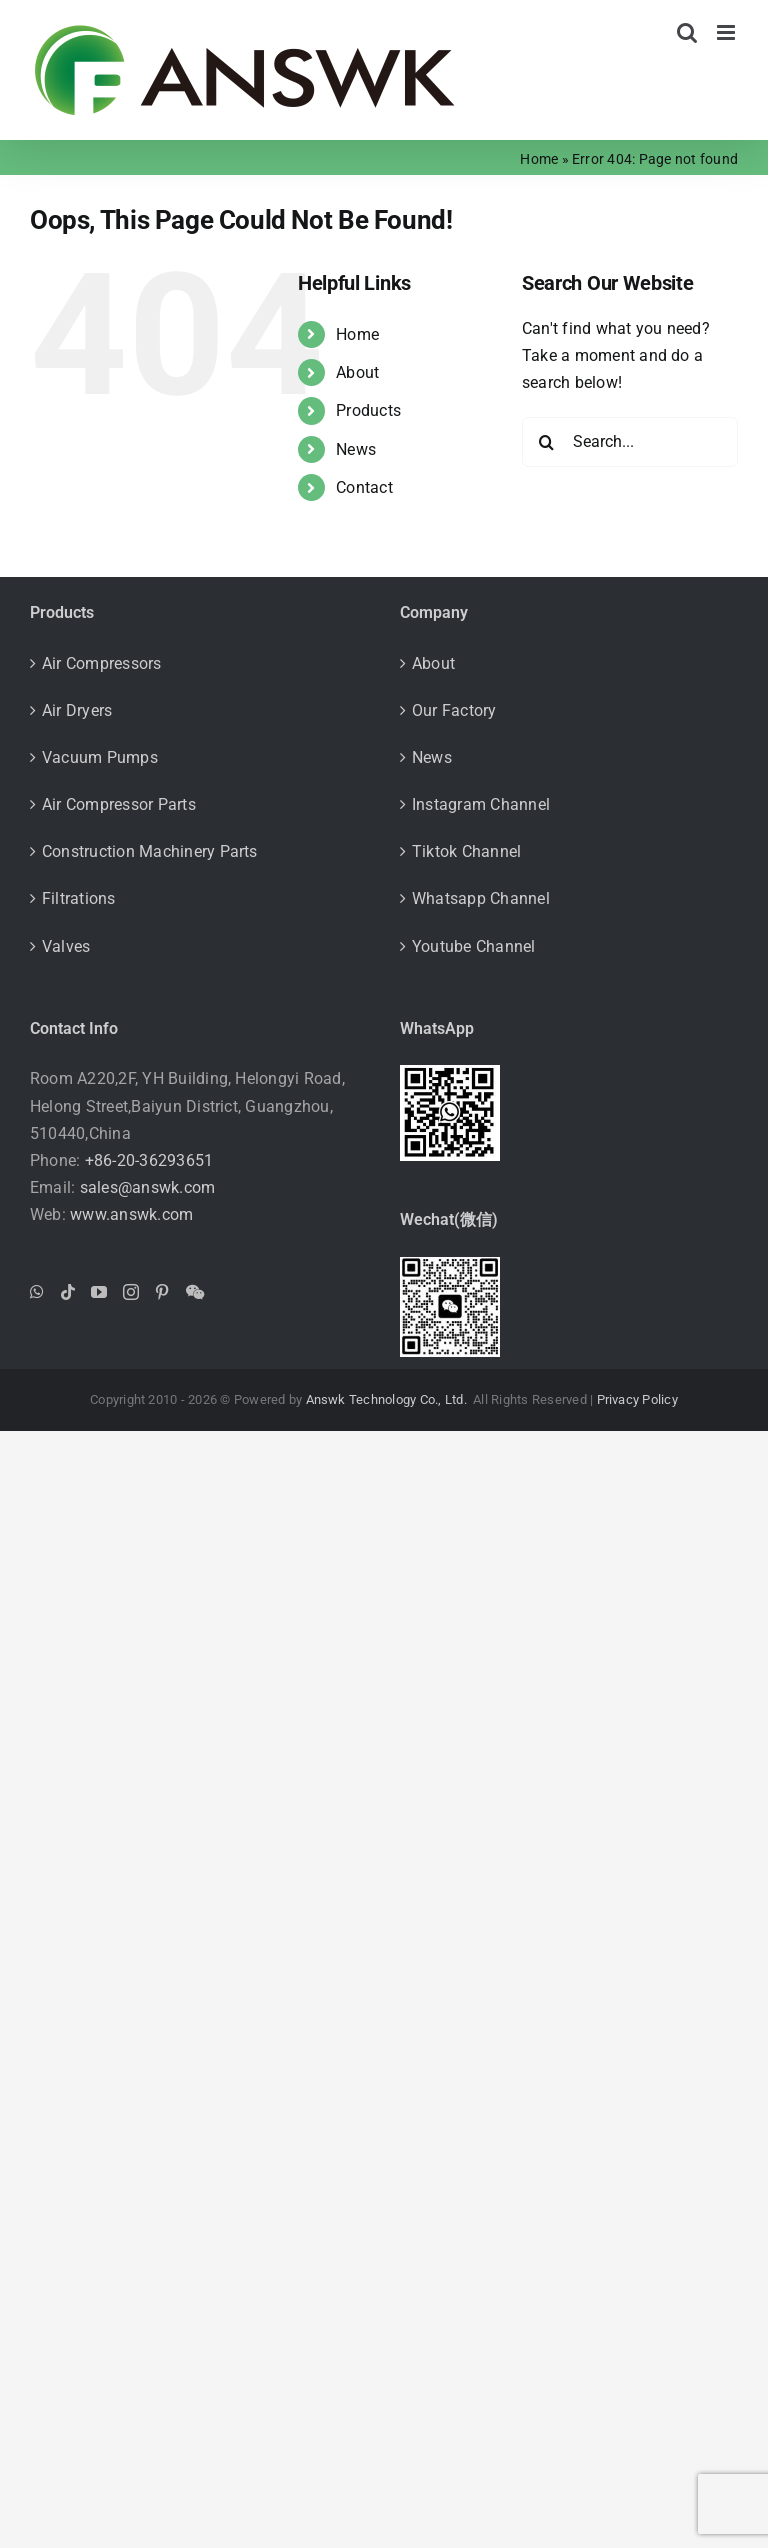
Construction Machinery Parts (150, 851)
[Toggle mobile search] (687, 32)
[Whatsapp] (37, 1292)
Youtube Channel (474, 946)
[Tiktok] (68, 1292)
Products (368, 410)
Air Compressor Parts (119, 804)
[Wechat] (195, 1292)
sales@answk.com (148, 1187)
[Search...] (630, 442)
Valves (66, 946)
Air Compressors (102, 663)
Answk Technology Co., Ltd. (388, 1399)
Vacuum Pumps (100, 757)
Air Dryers (77, 710)
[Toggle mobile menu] (727, 32)
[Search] (547, 442)
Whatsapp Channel (481, 898)
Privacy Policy (637, 1399)
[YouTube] (99, 1292)
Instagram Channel (481, 804)
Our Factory (454, 710)
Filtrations (79, 898)
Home (539, 159)
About (357, 372)
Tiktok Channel (466, 851)
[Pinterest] (162, 1292)
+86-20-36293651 (149, 1160)
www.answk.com (131, 1214)
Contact (364, 487)
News (356, 449)
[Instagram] (131, 1292)
